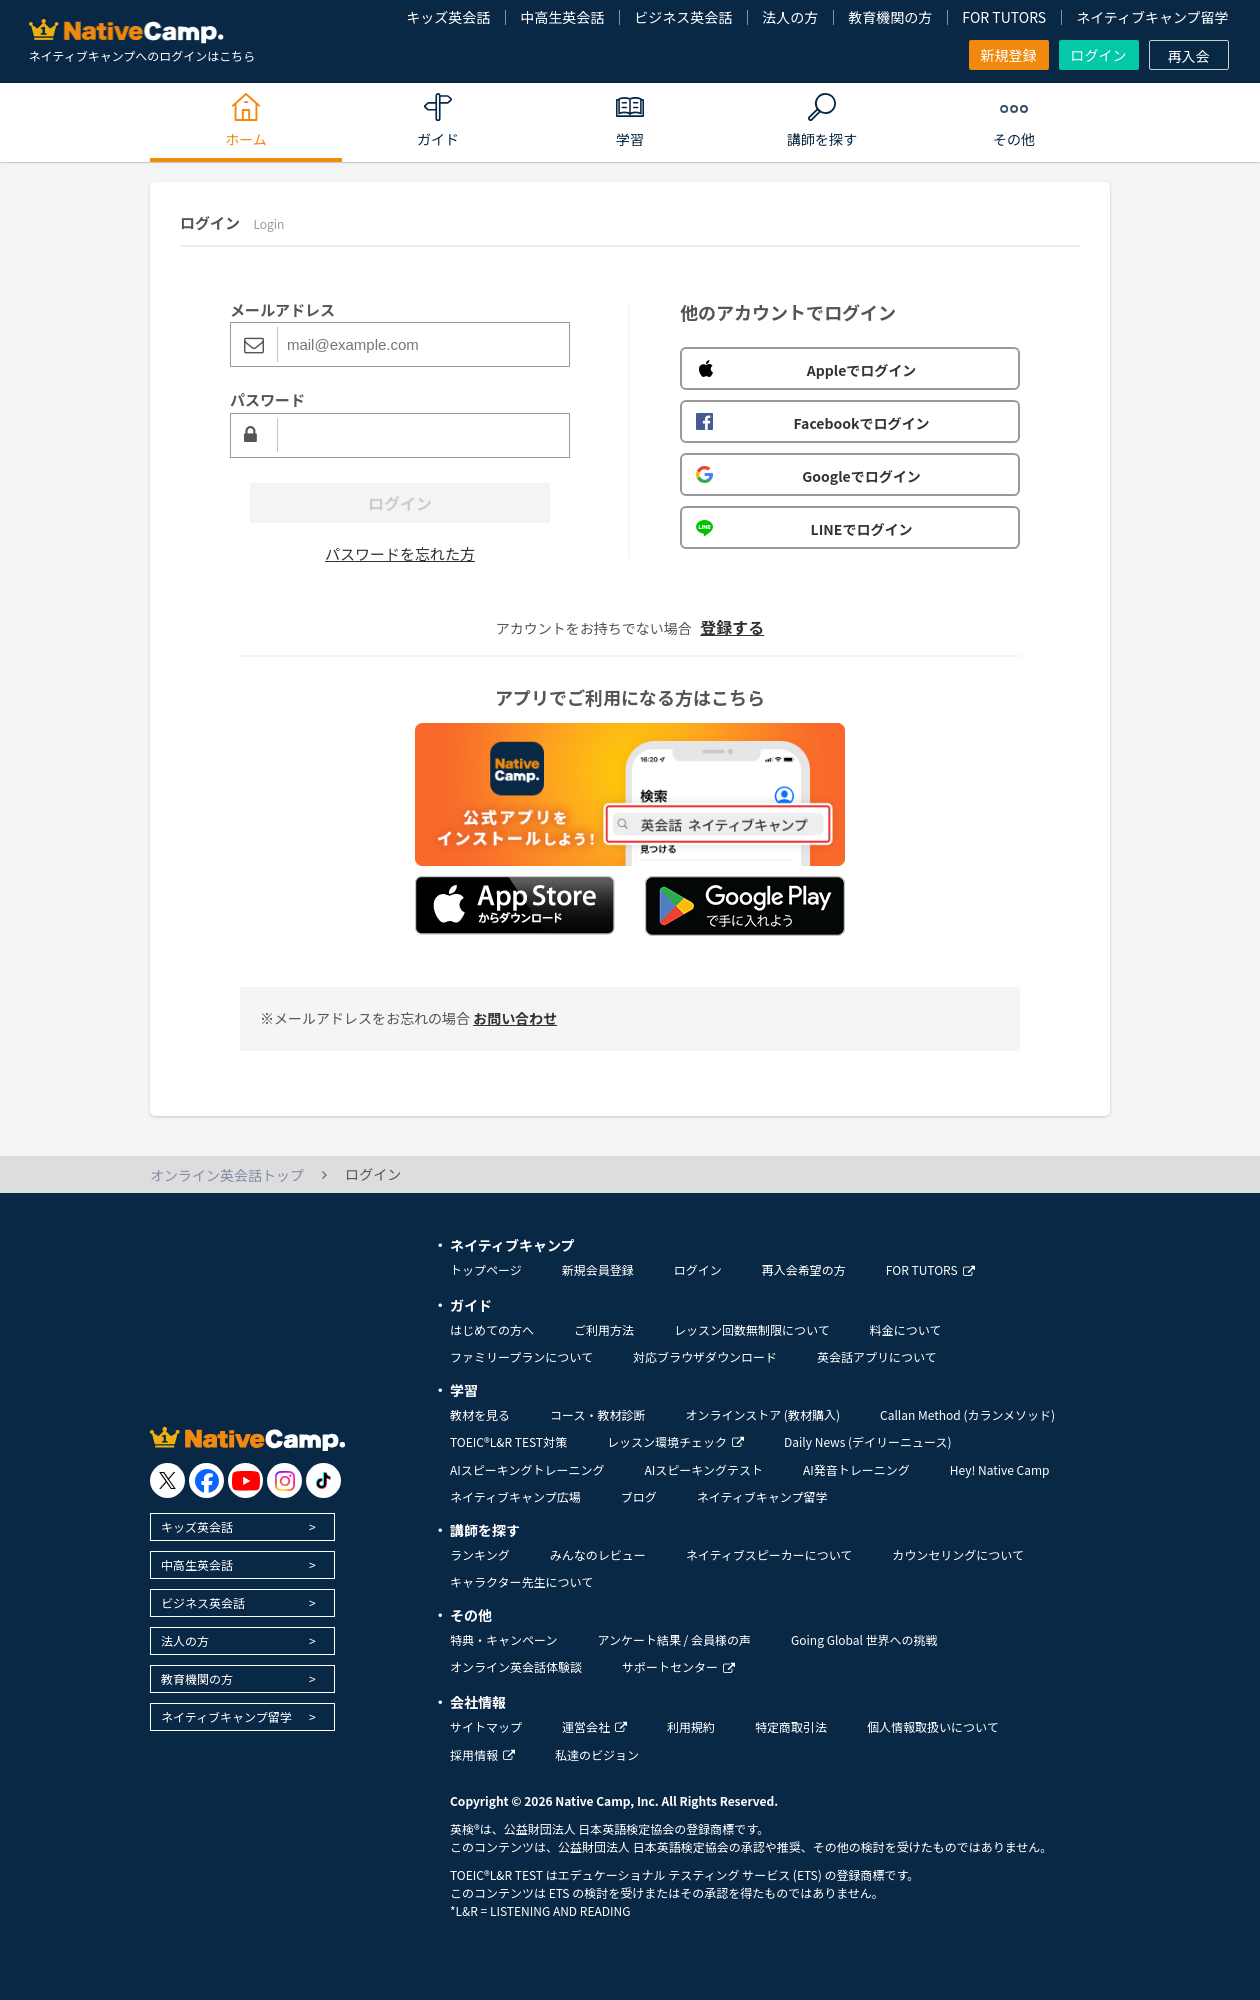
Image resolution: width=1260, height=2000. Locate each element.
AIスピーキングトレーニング (527, 1469)
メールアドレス (282, 309)
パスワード (267, 399)
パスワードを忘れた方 (400, 553)
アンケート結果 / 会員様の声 (674, 1639)
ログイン (1099, 55)
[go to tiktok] (323, 1480)
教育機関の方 (890, 17)
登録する (732, 627)
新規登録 (1009, 55)
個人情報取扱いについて (933, 1726)
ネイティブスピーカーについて (769, 1554)
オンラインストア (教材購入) (762, 1414)
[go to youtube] (245, 1480)
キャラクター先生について (521, 1581)
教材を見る (480, 1414)
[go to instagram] (284, 1480)
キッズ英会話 (448, 17)
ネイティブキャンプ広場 (515, 1496)
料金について (906, 1329)
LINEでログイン (804, 529)
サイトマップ (486, 1726)
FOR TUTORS (1004, 17)
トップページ (486, 1269)
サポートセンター (678, 1666)
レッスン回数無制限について (752, 1329)
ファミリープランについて (521, 1356)
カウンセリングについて (958, 1554)
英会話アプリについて (877, 1356)
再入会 (1189, 56)
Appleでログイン (806, 370)
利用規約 (691, 1726)
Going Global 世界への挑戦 (864, 1639)
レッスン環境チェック (675, 1441)
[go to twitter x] (167, 1480)
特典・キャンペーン (503, 1639)
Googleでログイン (808, 476)
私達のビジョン (597, 1754)
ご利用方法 (604, 1329)
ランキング (480, 1554)
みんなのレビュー (598, 1554)
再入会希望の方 (804, 1269)
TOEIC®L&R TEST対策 (508, 1441)
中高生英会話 (562, 17)
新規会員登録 (598, 1269)
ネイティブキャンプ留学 (1152, 17)
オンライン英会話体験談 (516, 1666)
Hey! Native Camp (1000, 1469)
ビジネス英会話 (683, 17)
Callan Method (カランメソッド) (967, 1414)
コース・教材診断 (597, 1414)
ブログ (639, 1496)
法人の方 (790, 17)
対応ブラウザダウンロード (705, 1356)
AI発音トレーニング (856, 1469)
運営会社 (594, 1726)
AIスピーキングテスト (703, 1469)
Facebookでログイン (812, 423)
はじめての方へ (492, 1329)
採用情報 (482, 1754)
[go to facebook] (206, 1480)
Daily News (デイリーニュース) (867, 1441)
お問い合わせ (515, 1018)
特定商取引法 (791, 1726)
